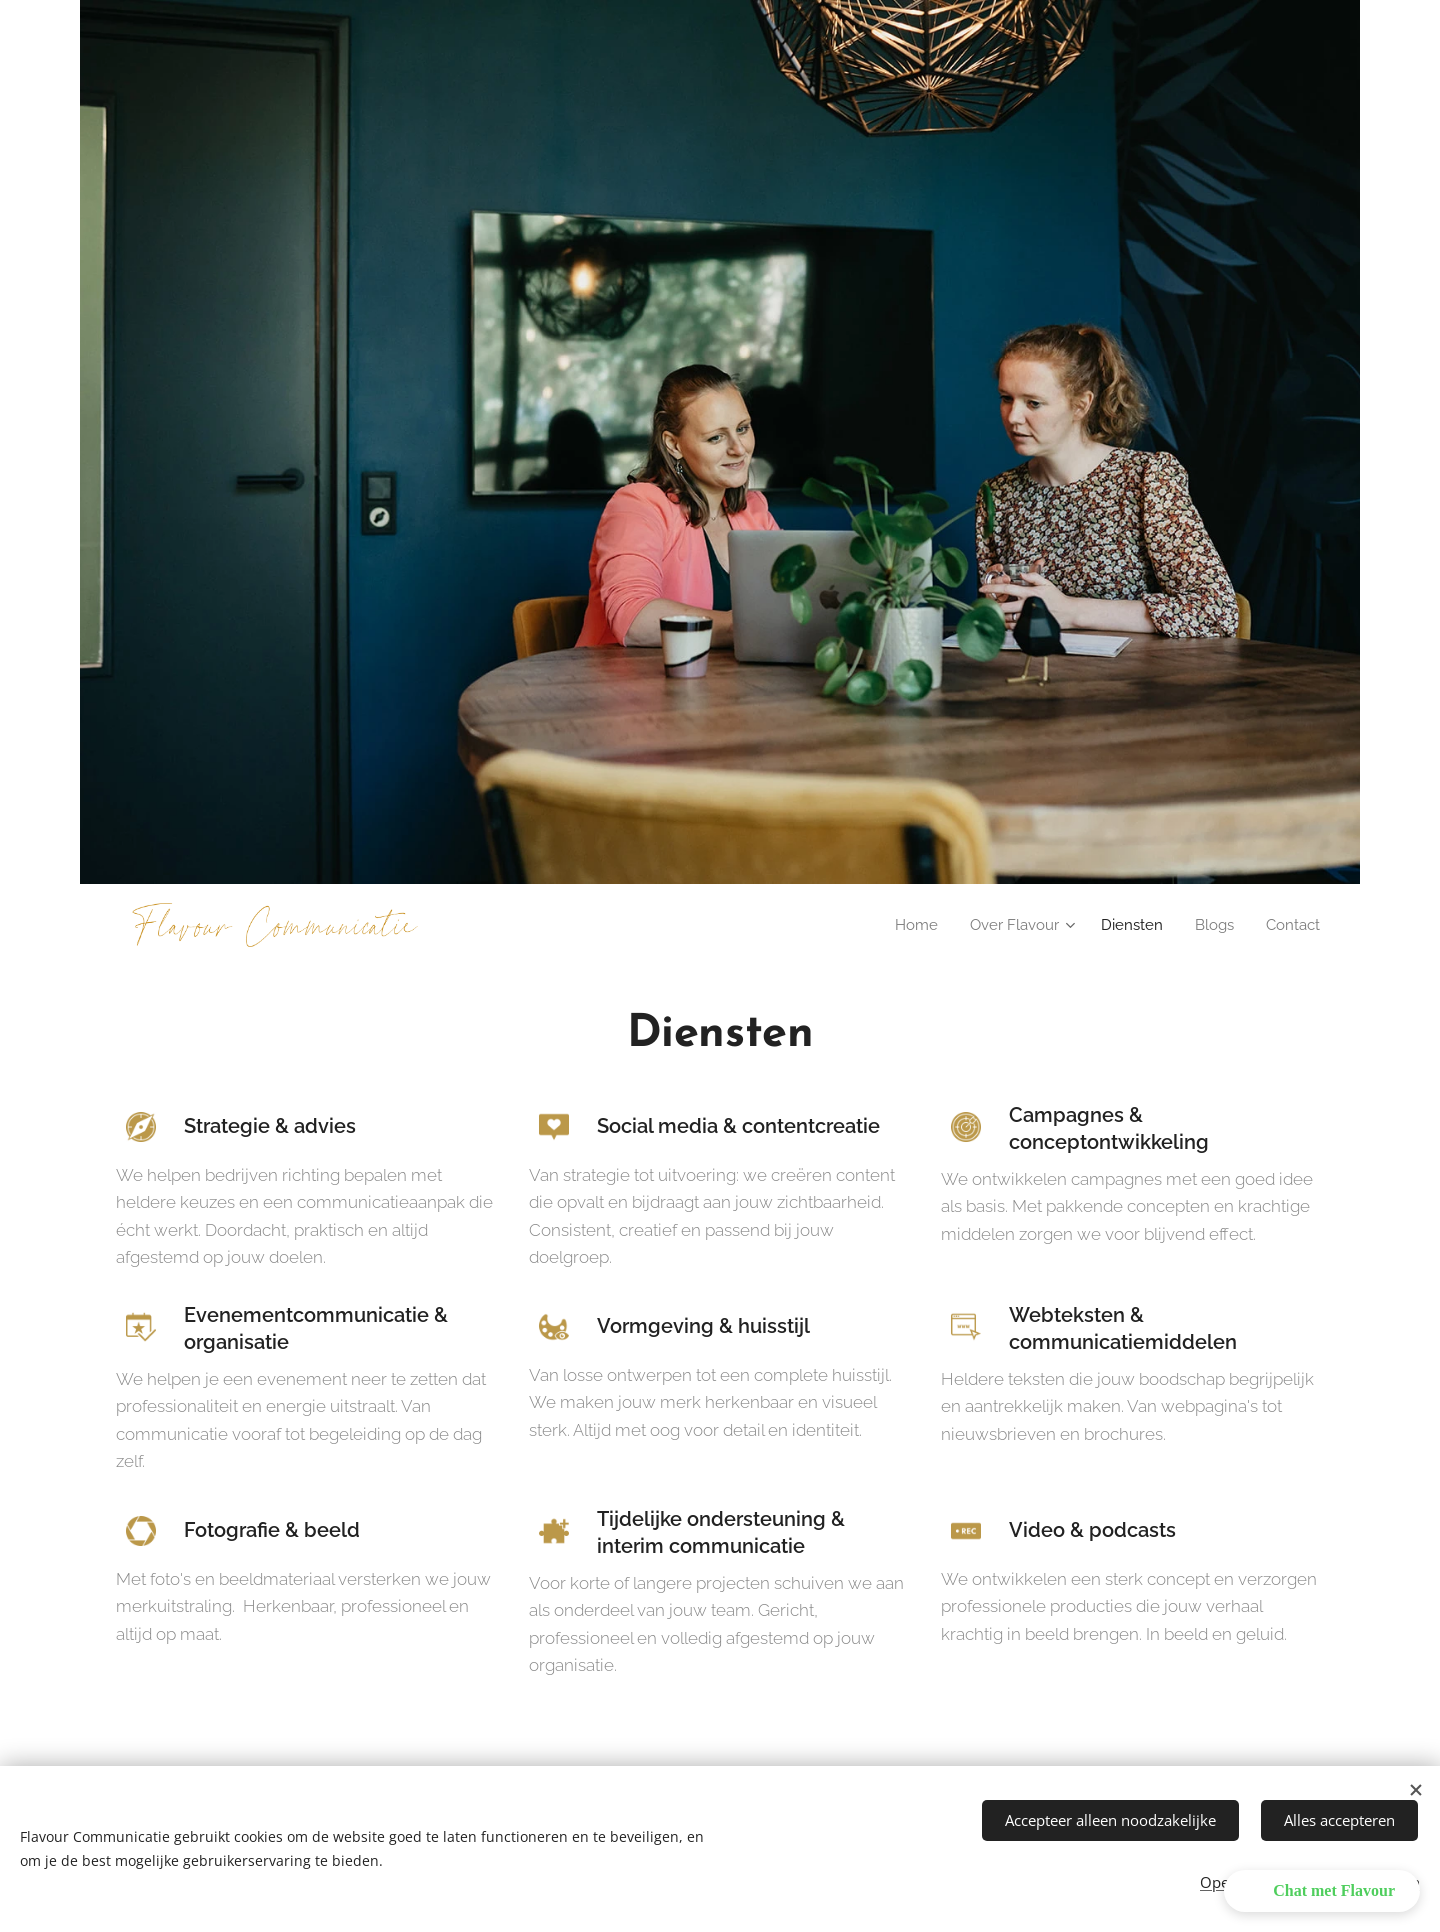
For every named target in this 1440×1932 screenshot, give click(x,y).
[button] (1322, 1891)
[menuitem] (901, 925)
